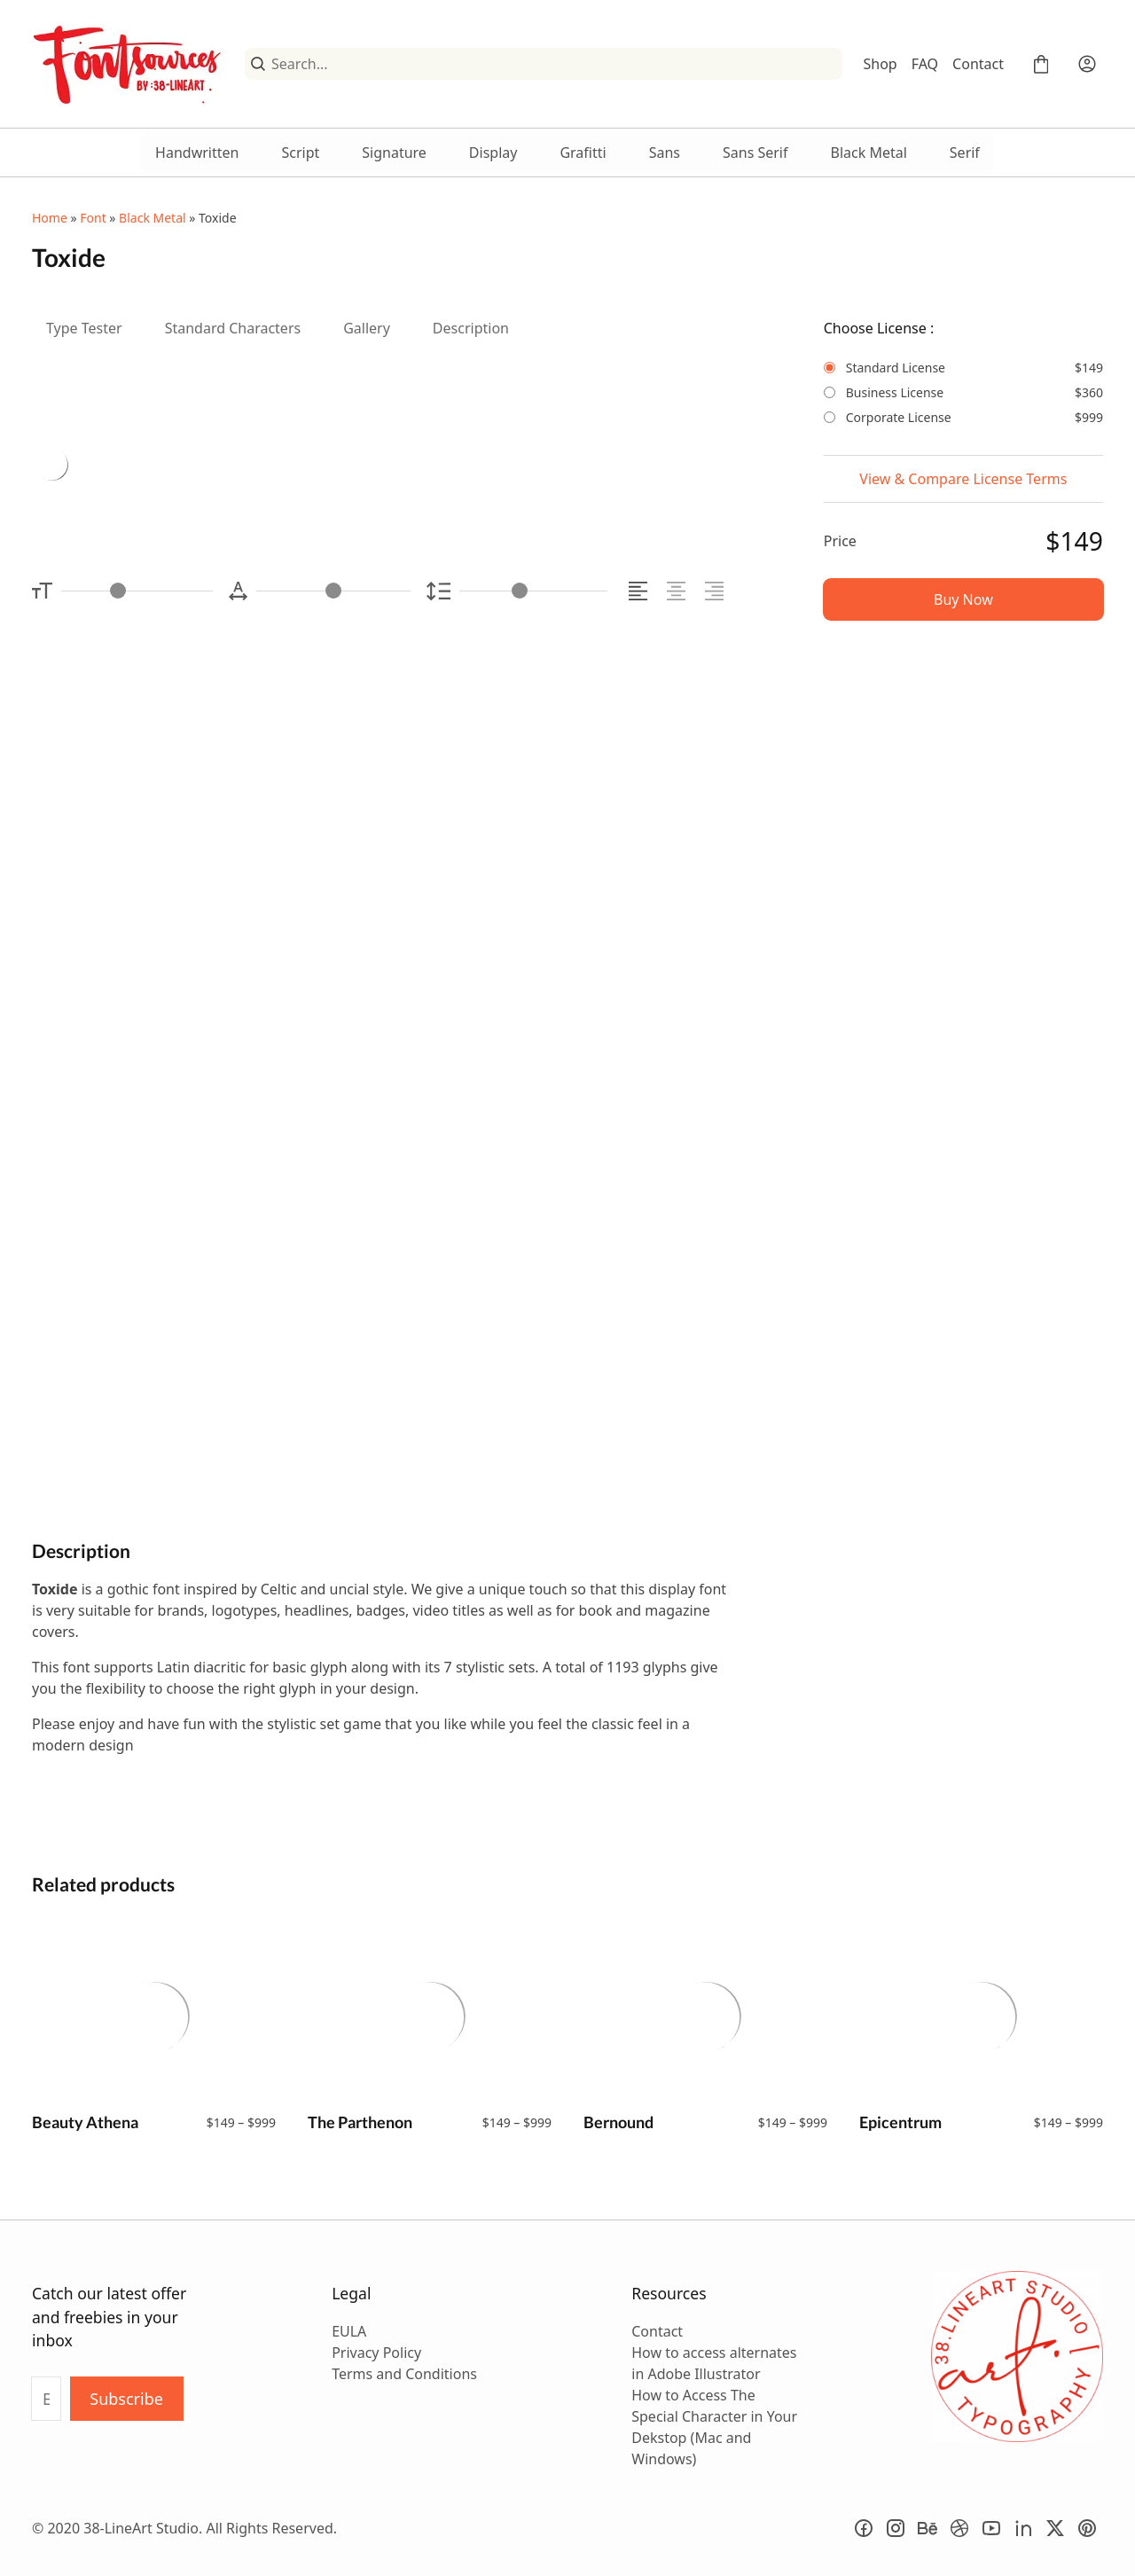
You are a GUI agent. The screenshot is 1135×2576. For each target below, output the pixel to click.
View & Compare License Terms (963, 479)
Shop (880, 64)
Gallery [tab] (366, 328)
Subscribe (126, 2398)
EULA (349, 2331)
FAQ (925, 64)
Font (93, 217)
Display (493, 152)
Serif (965, 152)
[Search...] (553, 64)
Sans (664, 152)
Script (300, 152)
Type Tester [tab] (84, 328)
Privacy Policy (376, 2352)
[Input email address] (46, 2398)
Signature (394, 152)
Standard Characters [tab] (233, 328)
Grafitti (583, 152)
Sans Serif (755, 152)
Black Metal (869, 152)
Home (49, 217)
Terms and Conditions (404, 2374)
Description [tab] (471, 328)
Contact (978, 64)
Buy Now (963, 599)
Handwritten (197, 152)
